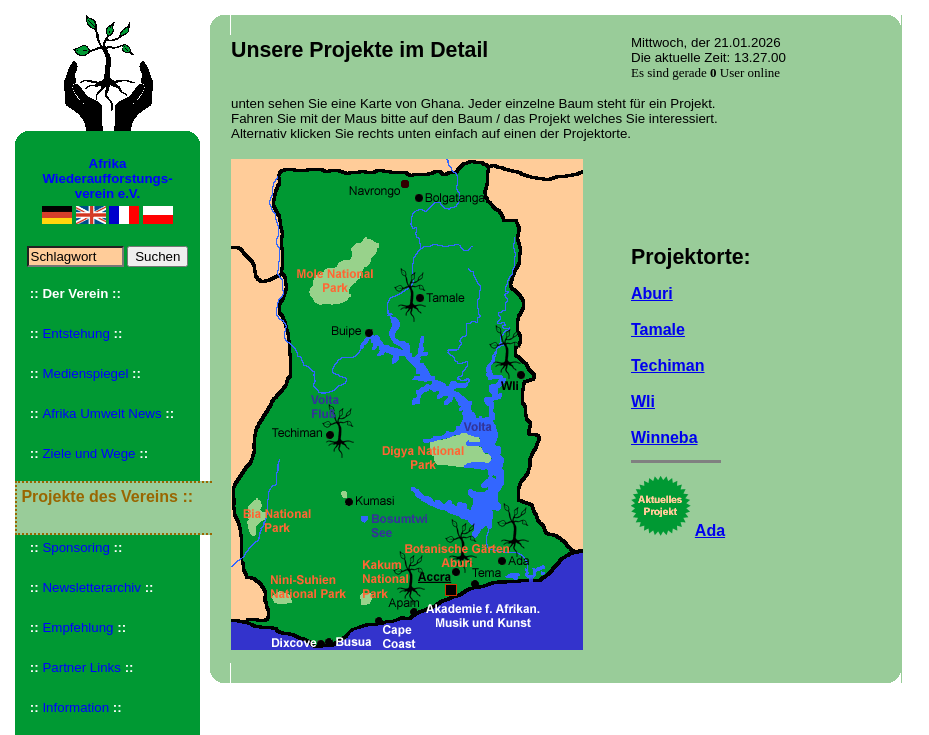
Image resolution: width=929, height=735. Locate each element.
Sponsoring (75, 547)
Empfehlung (77, 627)
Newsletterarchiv (91, 587)
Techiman (668, 365)
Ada (710, 530)
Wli (643, 401)
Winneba (664, 437)
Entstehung (75, 333)
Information (75, 707)
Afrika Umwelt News (101, 413)
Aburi (652, 293)
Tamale (658, 329)
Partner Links (81, 667)
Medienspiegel (85, 373)
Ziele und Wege (88, 453)
